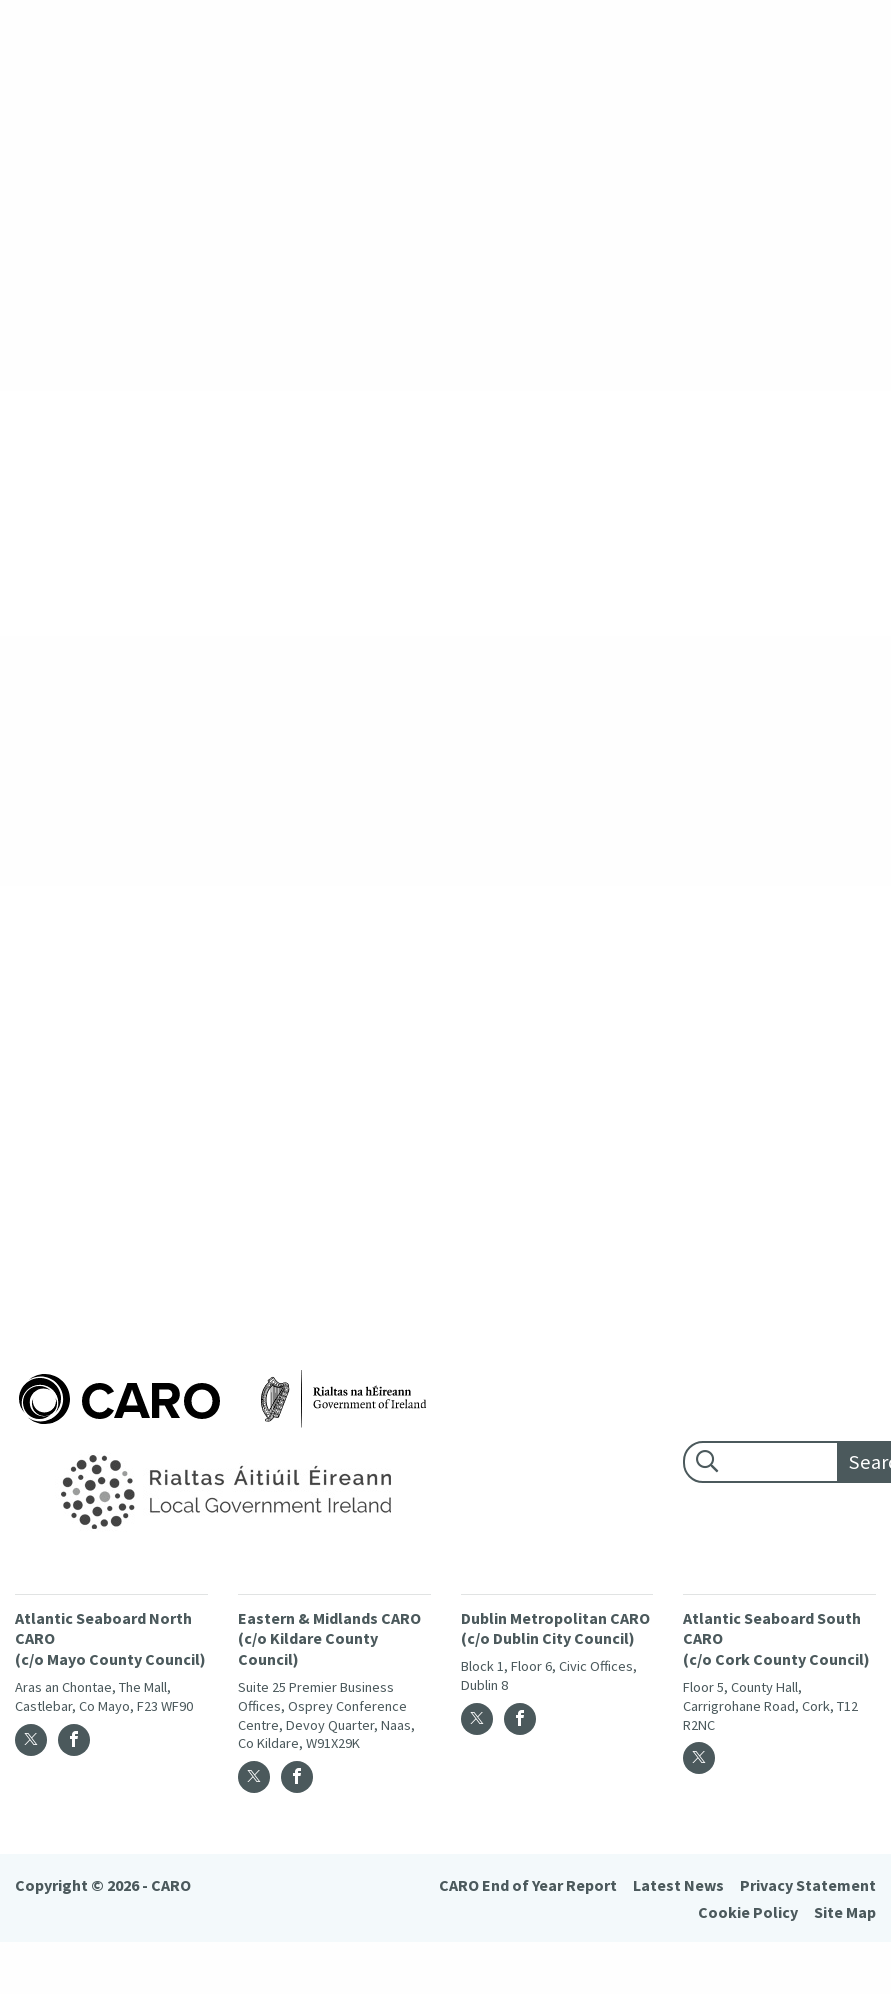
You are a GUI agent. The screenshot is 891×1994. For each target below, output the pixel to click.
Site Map (845, 1912)
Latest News (678, 1885)
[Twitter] (31, 1740)
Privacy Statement (808, 1885)
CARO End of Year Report (528, 1885)
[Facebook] (74, 1740)
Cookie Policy (748, 1912)
